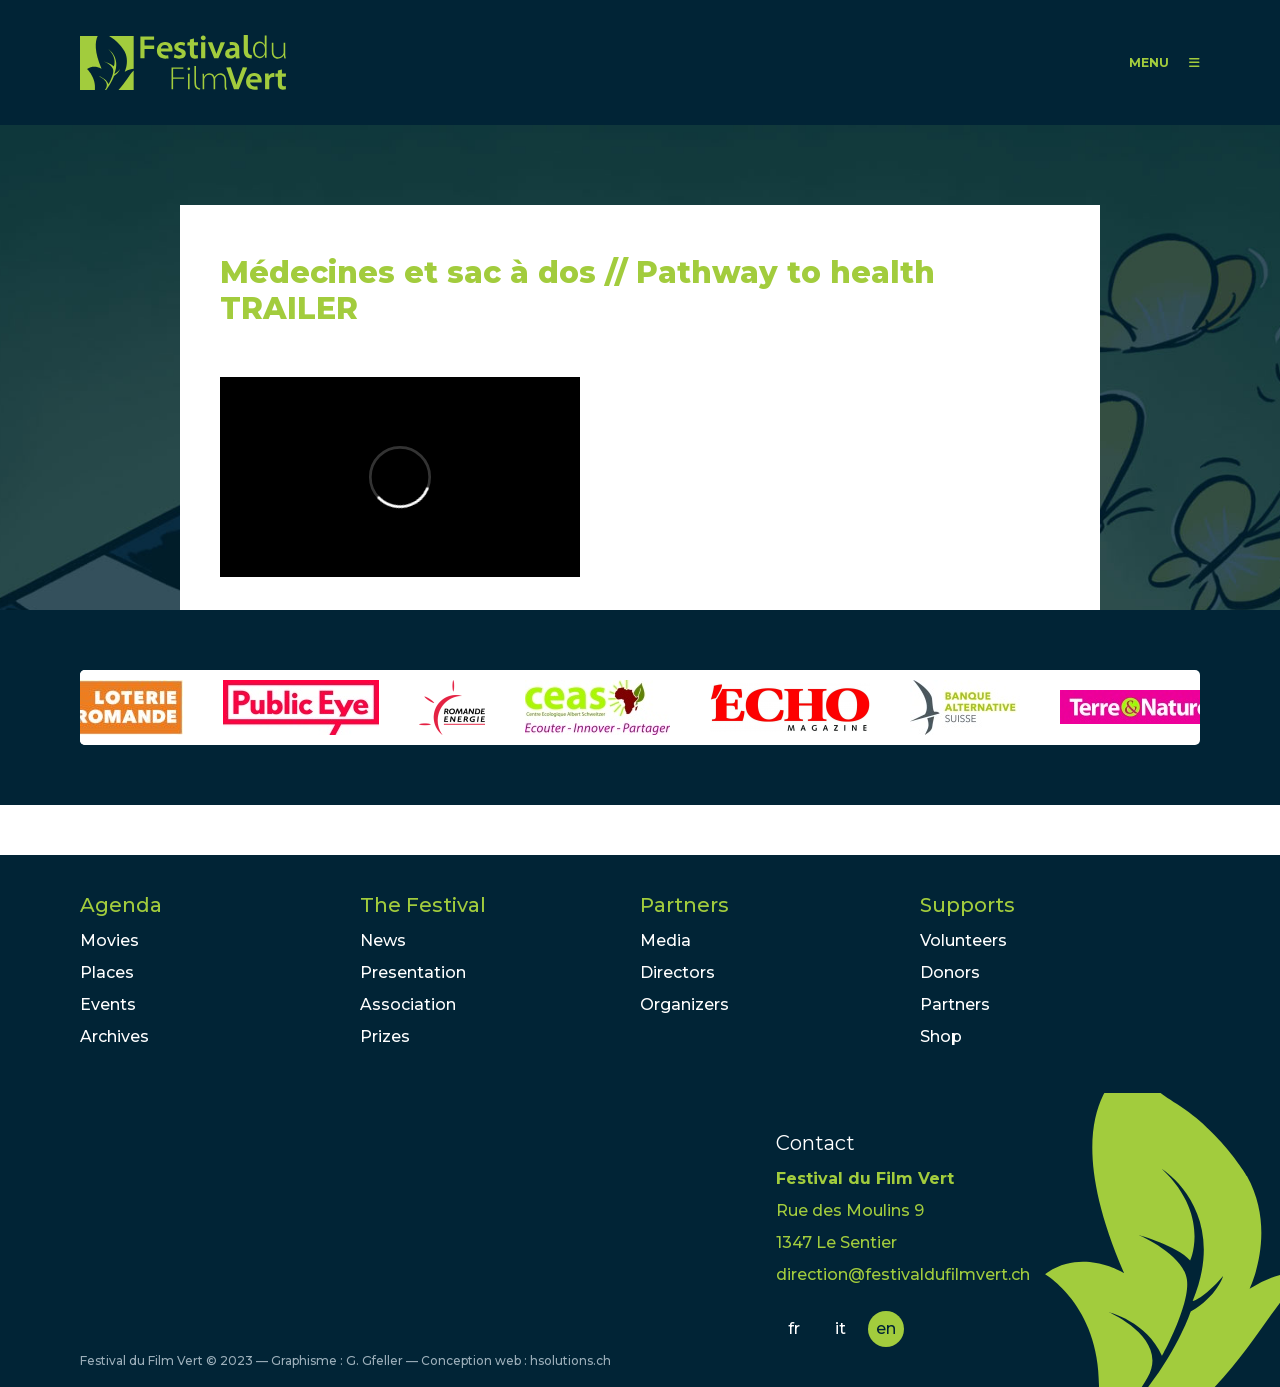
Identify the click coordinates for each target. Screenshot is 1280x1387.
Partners (684, 905)
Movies (109, 940)
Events (108, 1004)
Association (408, 1004)
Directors (677, 972)
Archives (114, 1036)
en (886, 1328)
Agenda (121, 905)
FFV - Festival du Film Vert (183, 62)
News (383, 940)
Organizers (684, 1004)
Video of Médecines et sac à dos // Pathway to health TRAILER (400, 477)
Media (665, 940)
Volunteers (963, 940)
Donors (950, 972)
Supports (967, 905)
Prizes (385, 1036)
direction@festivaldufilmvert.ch (903, 1274)
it (840, 1328)
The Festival (423, 905)
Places (107, 972)
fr (794, 1328)
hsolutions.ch (570, 1360)
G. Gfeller (374, 1360)
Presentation (413, 972)
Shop (941, 1036)
